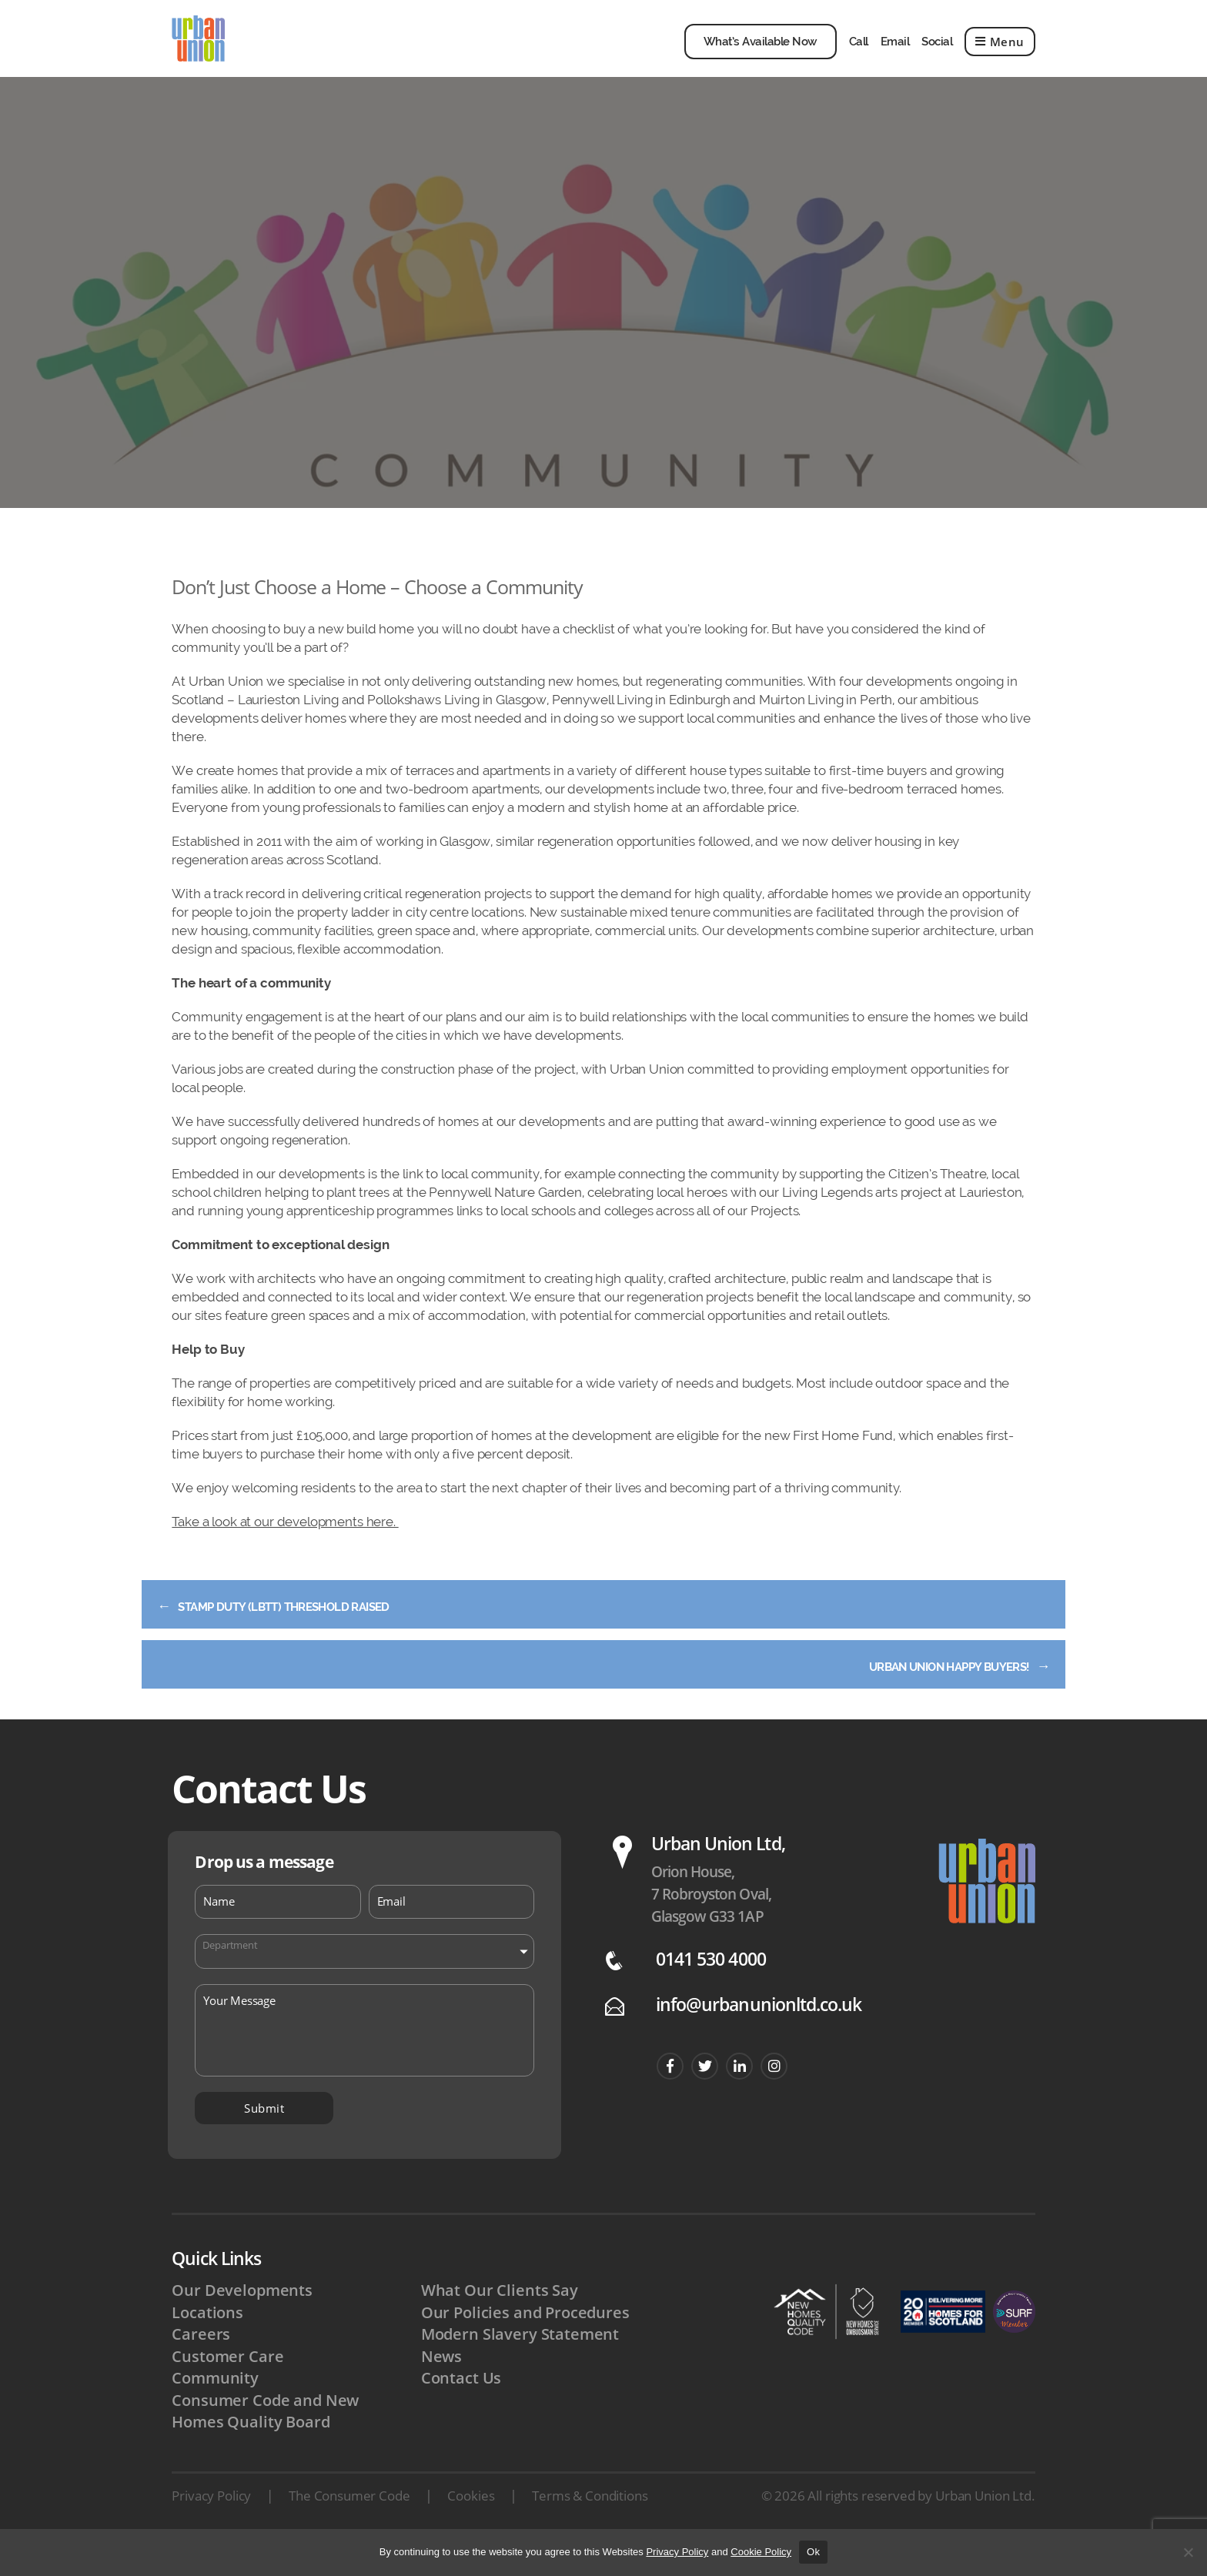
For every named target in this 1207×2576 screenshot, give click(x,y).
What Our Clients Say (500, 2317)
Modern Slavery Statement (522, 2363)
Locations (208, 2340)
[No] (1187, 2552)
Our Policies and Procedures (528, 2340)
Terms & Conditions (589, 2527)
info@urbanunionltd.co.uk (758, 2032)
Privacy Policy (211, 2527)
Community (216, 2407)
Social (936, 53)
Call (858, 53)
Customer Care (228, 2385)
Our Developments (244, 2317)
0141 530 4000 (711, 1987)
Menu (1000, 53)
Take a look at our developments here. (285, 1544)
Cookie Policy (761, 2552)
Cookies (470, 2527)
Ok (813, 2552)
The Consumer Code (349, 2527)
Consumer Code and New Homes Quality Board (267, 2441)
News (442, 2385)
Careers (201, 2363)
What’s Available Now (760, 53)
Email (895, 53)
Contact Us (462, 2407)
